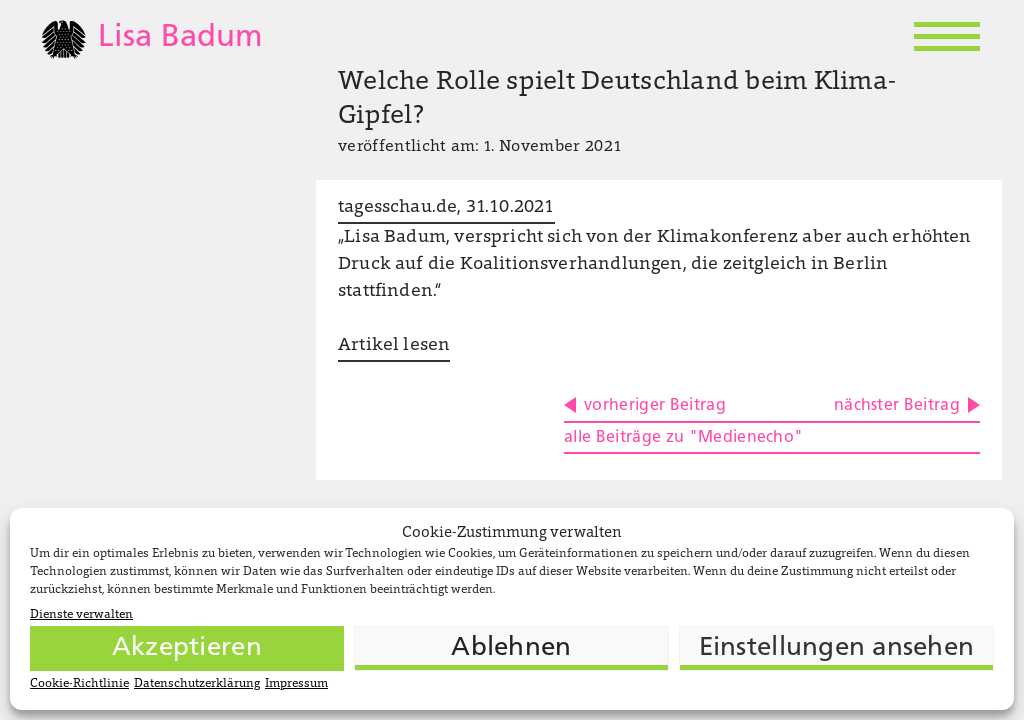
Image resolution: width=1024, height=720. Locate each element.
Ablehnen (511, 648)
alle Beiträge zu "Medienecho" (683, 438)
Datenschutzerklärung (197, 684)
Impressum (296, 684)
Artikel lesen (394, 346)
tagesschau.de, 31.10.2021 (446, 208)
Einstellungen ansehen (836, 648)
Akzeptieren (187, 648)
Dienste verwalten (81, 615)
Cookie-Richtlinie (79, 684)
